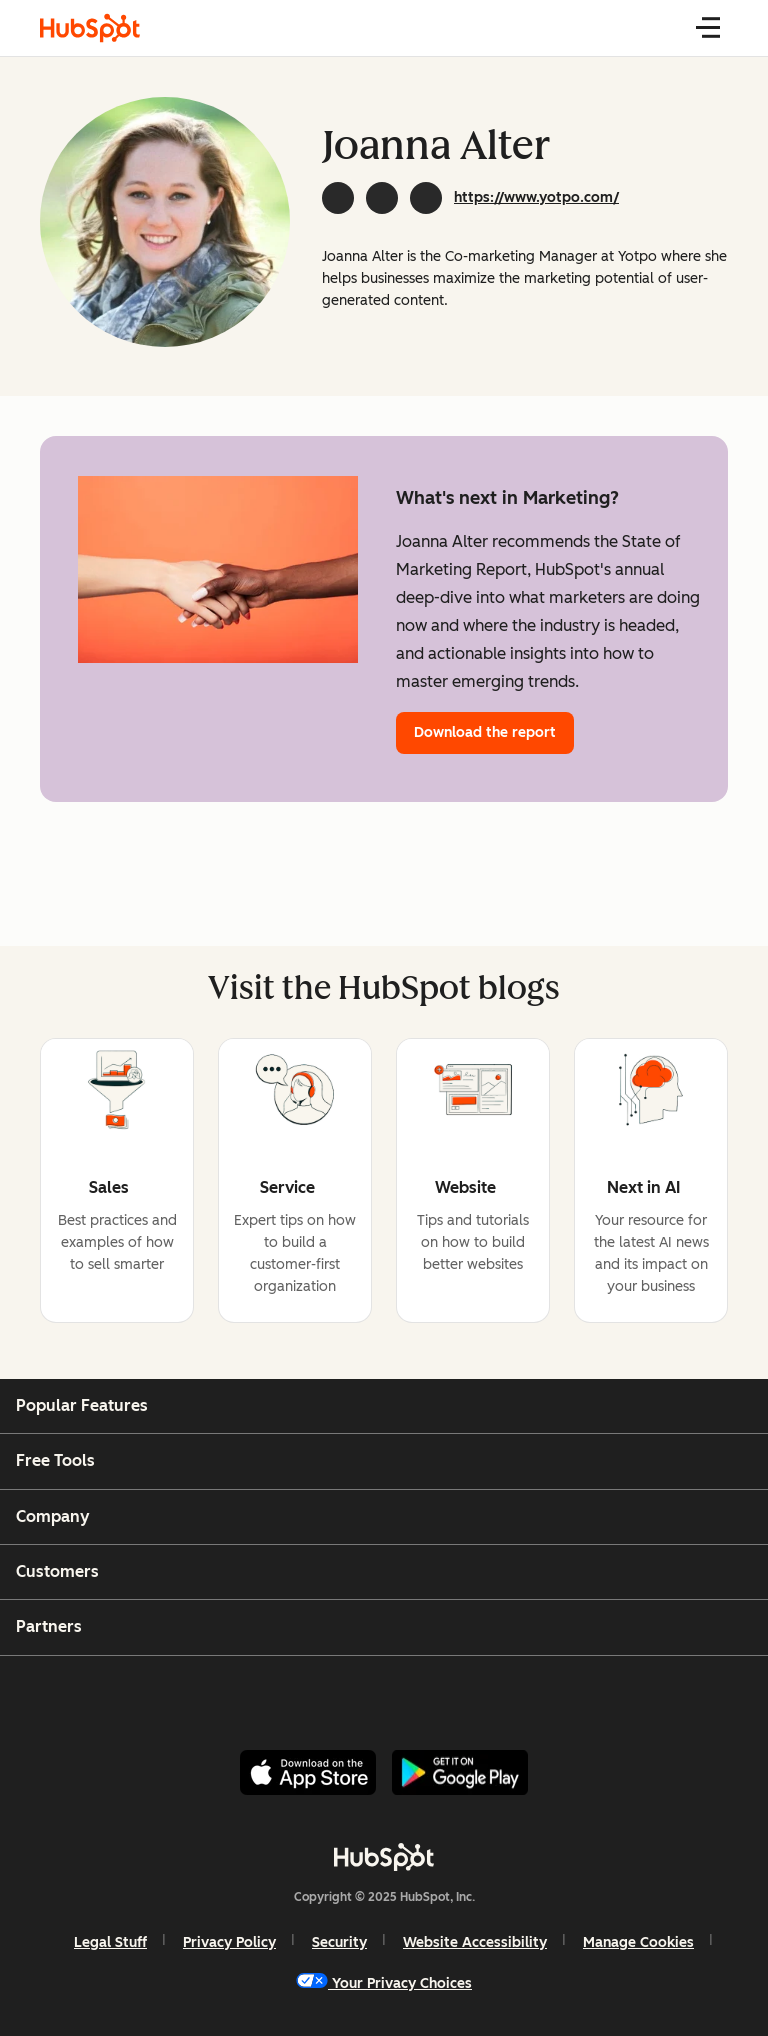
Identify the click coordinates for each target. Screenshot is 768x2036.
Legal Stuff (110, 1942)
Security (339, 1942)
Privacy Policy (229, 1942)
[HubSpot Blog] (90, 28)
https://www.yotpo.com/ (536, 197)
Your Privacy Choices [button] (384, 1982)
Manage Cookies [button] (638, 1942)
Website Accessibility (475, 1942)
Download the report (485, 732)
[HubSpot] (384, 1857)
